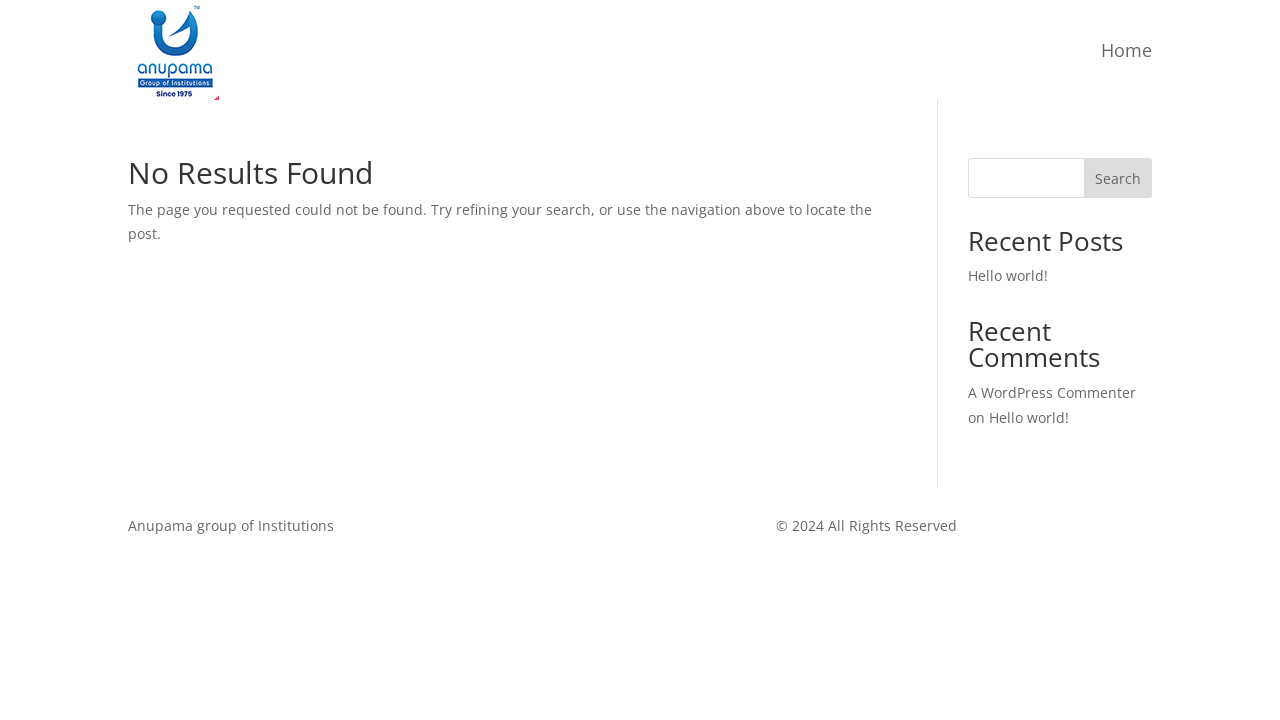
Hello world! (1008, 275)
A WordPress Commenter (1052, 392)
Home (1126, 50)
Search (1118, 178)
